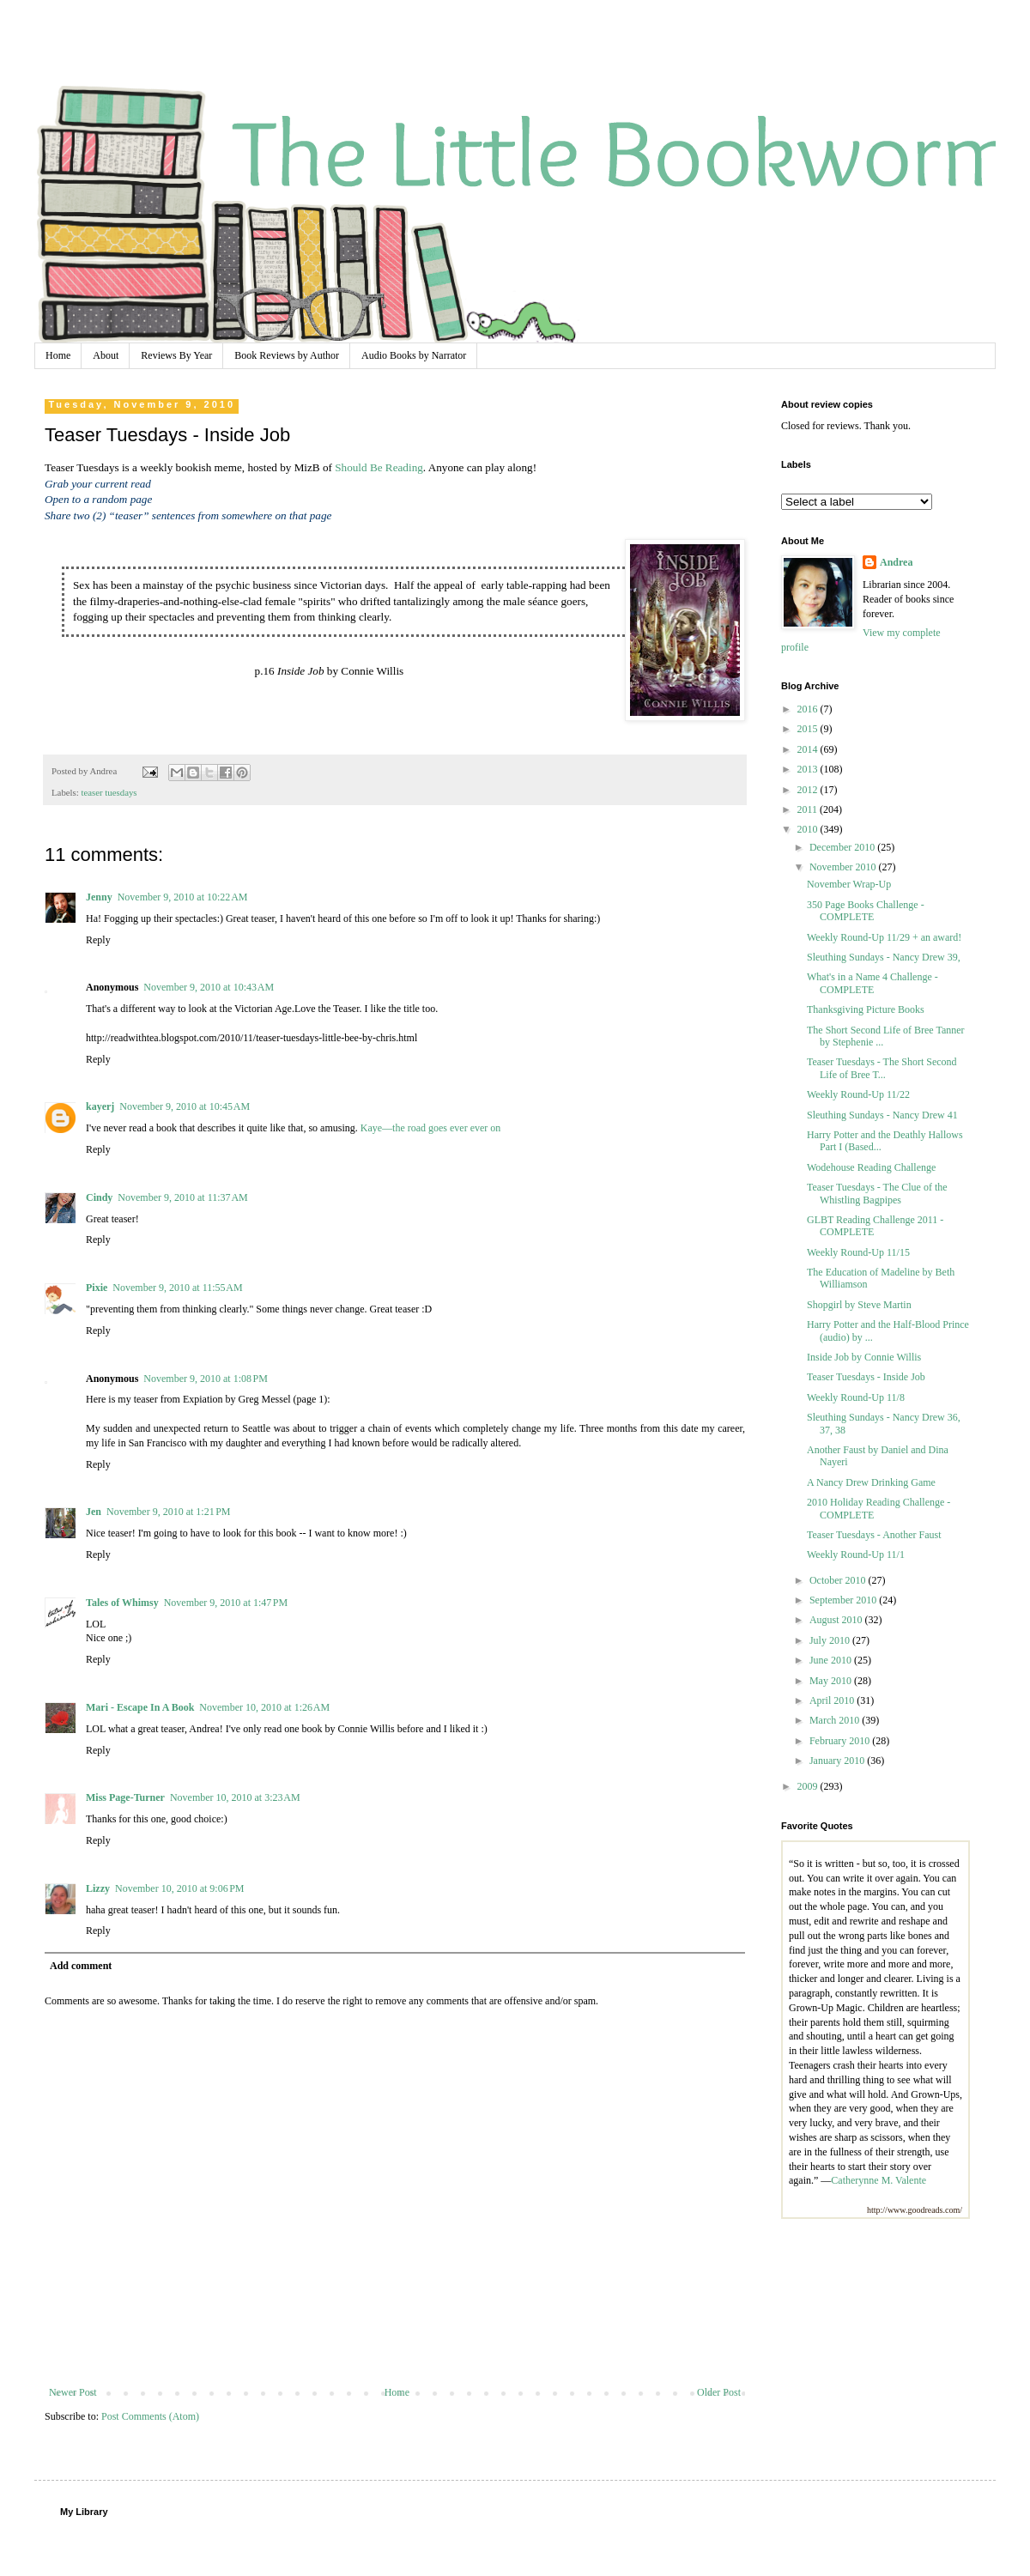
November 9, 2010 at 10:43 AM (208, 987)
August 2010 (837, 1620)
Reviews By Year (176, 355)
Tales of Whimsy (122, 1603)
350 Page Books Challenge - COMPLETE (865, 911)
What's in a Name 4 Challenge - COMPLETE (872, 983)
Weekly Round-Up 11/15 (858, 1252)
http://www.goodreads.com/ (914, 2210)
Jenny (99, 897)
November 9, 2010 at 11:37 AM (182, 1197)
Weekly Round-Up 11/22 (858, 1094)
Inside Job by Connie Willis (864, 1357)
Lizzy (98, 1888)
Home (57, 355)
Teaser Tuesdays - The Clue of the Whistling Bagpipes (877, 1193)
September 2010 (844, 1600)
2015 (809, 729)
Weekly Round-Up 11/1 (856, 1555)
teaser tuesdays (108, 792)
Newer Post (73, 2392)
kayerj (100, 1106)
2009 (809, 1786)
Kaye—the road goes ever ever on (430, 1128)
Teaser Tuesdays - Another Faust (874, 1535)
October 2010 (839, 1580)
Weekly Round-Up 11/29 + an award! (884, 937)
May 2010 (831, 1681)
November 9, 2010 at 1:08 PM (205, 1379)
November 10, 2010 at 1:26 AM (264, 1707)
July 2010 (830, 1640)
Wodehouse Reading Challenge (871, 1167)
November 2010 (844, 867)
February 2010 (840, 1741)
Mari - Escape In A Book (140, 1707)
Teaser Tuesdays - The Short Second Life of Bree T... (882, 1068)
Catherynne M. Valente (878, 2180)
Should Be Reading (379, 467)
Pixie (96, 1288)
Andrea (896, 562)
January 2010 (838, 1761)
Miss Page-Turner (125, 1797)
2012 (809, 790)
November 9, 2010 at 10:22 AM (183, 897)
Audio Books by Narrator (413, 355)
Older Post (719, 2392)
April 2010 (833, 1700)
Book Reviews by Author (286, 355)
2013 (809, 769)
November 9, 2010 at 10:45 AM (184, 1106)
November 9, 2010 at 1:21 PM (168, 1512)
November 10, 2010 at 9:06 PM (180, 1888)
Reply (98, 940)
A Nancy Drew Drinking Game (871, 1482)
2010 (809, 829)
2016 (809, 709)
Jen (93, 1512)
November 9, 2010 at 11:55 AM (177, 1288)
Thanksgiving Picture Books (865, 1009)
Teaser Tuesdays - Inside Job (866, 1377)
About (105, 355)
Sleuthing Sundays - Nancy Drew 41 (882, 1115)
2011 (809, 809)
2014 (809, 749)
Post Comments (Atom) (150, 2416)
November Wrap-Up (849, 884)
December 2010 (843, 847)
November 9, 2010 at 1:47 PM (226, 1603)
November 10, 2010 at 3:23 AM (235, 1797)
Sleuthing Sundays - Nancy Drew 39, (883, 957)
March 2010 (835, 1720)
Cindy (99, 1197)
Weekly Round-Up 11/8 (856, 1397)
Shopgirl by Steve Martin (859, 1305)
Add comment (81, 1966)
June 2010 (831, 1660)
